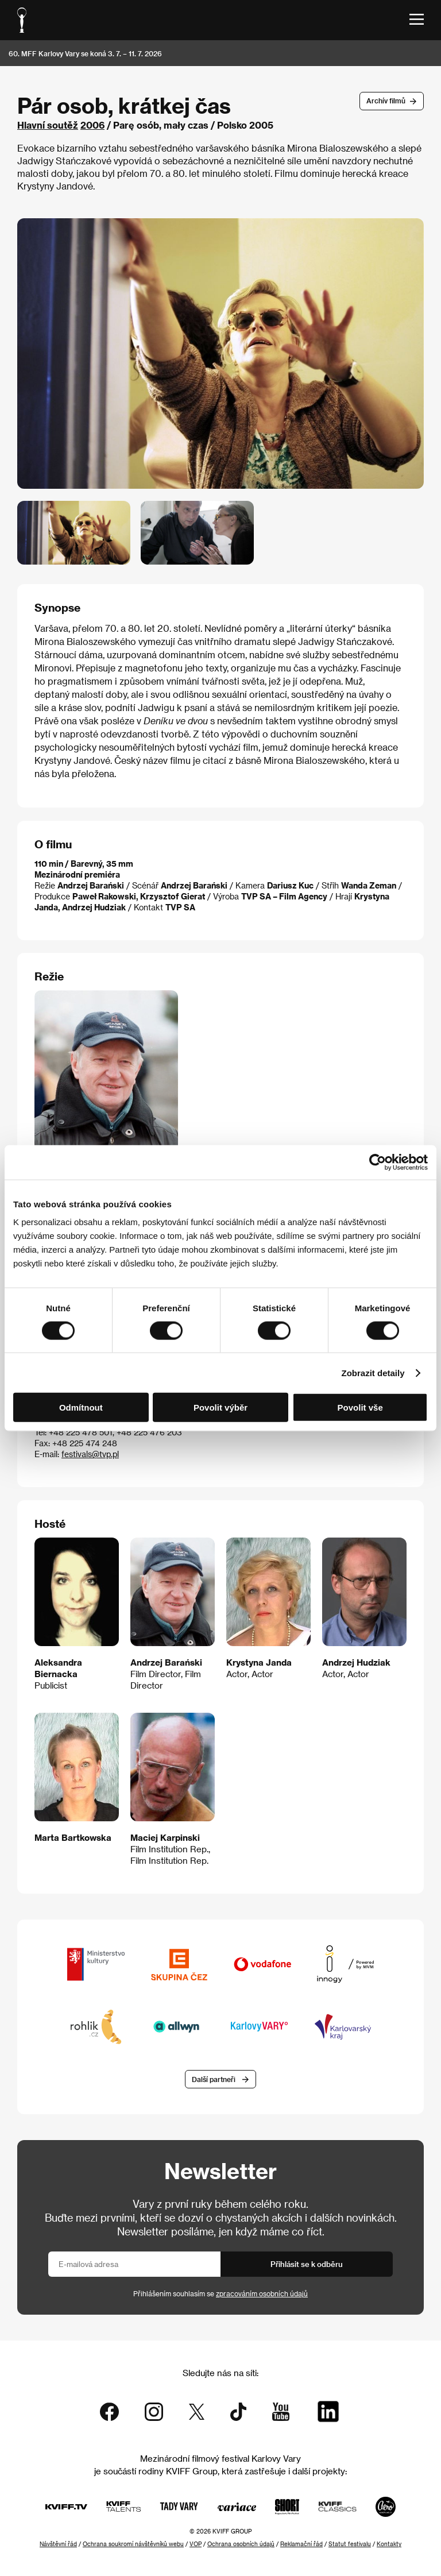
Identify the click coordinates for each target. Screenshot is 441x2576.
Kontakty (389, 2543)
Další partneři (213, 2079)
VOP (195, 2543)
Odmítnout (81, 1407)
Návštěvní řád (58, 2543)
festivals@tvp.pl (90, 1454)
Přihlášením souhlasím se (220, 2293)
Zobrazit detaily (373, 1372)
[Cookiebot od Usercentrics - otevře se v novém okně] (377, 1162)
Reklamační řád (301, 2543)
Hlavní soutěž (47, 124)
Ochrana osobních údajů (240, 2543)
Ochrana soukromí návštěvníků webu (133, 2543)
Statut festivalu (349, 2543)
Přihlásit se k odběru (306, 2264)
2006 (92, 124)
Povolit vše (360, 1407)
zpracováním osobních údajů (262, 2293)
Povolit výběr (220, 1407)
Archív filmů (385, 100)
